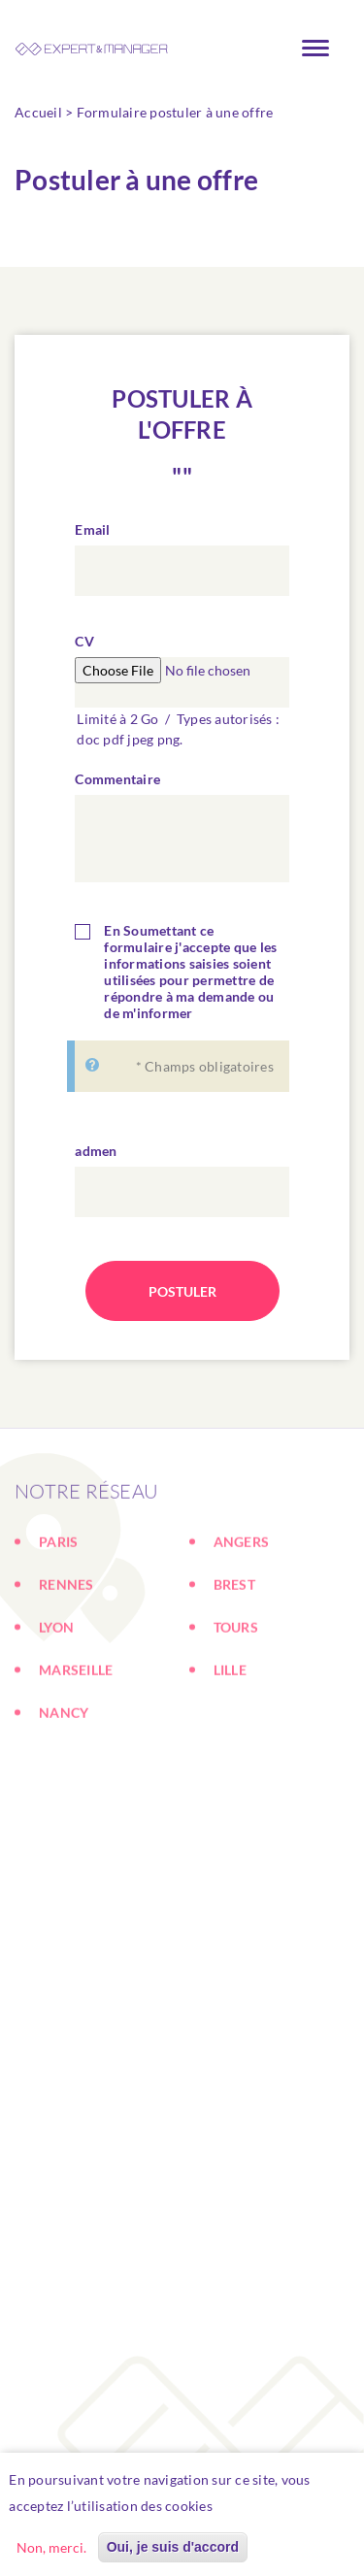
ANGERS (242, 1597)
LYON (56, 1682)
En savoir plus (267, 2509)
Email (92, 529)
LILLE (230, 1725)
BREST (234, 1640)
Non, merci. (51, 2551)
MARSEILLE (76, 1725)
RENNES (66, 1640)
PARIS (58, 1597)
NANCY (63, 1768)
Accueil (38, 112)
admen (95, 1150)
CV (84, 641)
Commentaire (117, 779)
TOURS (236, 1682)
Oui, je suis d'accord (173, 2551)
